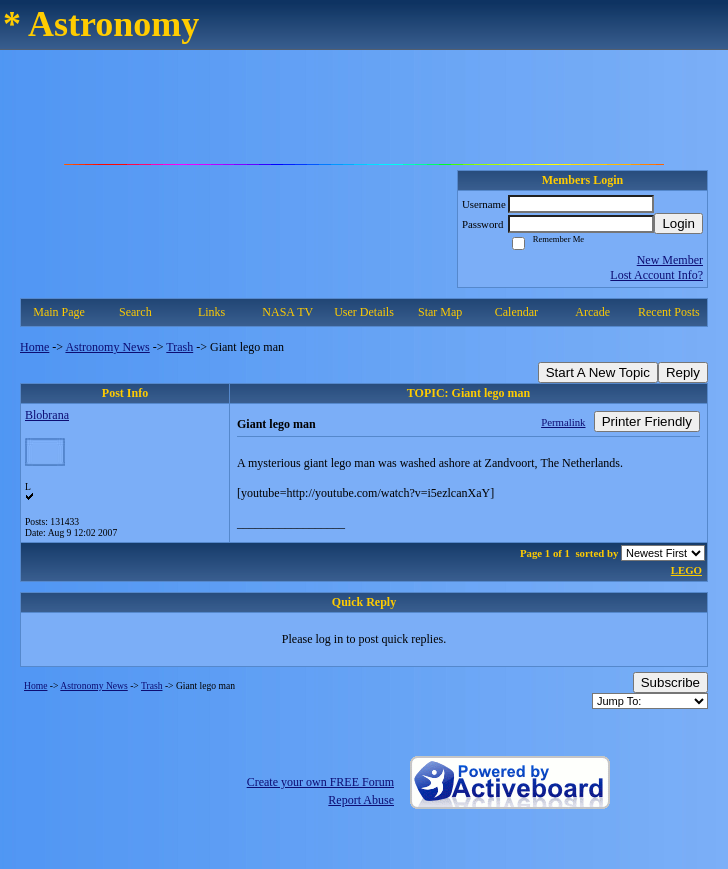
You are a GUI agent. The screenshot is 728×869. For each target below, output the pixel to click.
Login (678, 223)
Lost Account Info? (656, 275)
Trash (179, 347)
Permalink (563, 422)
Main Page (59, 312)
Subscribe (670, 682)
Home (34, 347)
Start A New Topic (598, 372)
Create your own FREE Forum (320, 782)
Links (211, 312)
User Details (364, 312)
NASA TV (287, 312)
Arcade (592, 312)
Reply (683, 372)
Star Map (440, 312)
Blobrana (47, 415)
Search (135, 312)
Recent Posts (669, 312)
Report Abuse (361, 800)
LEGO (686, 570)
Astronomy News (107, 347)
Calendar (516, 312)
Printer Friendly (647, 421)
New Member (670, 260)
